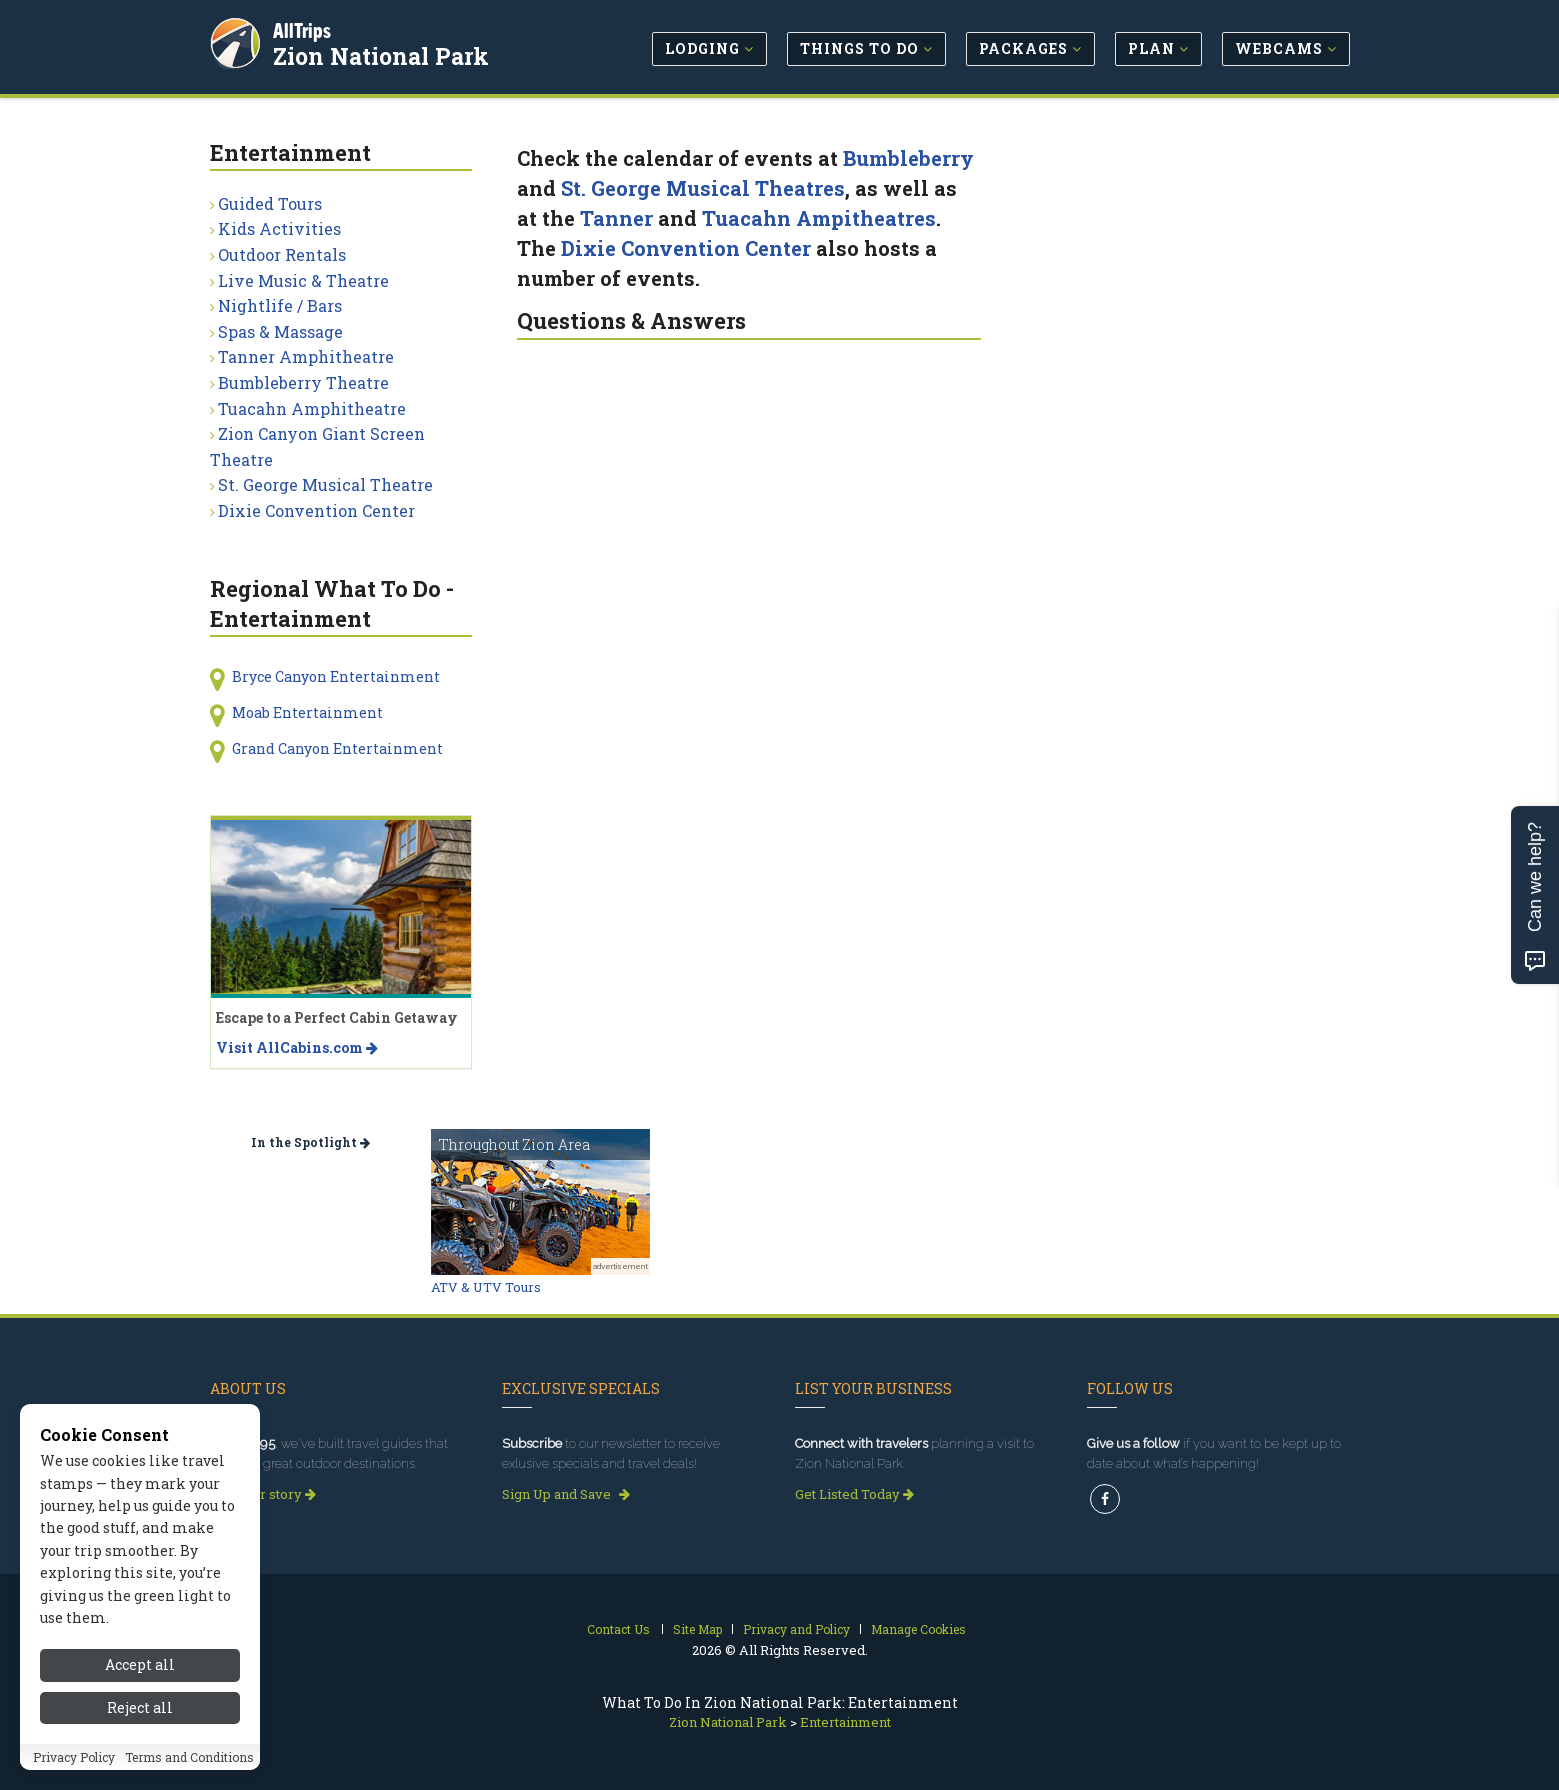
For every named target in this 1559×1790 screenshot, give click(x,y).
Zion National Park (384, 54)
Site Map (697, 1629)
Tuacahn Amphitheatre (312, 408)
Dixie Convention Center (686, 248)
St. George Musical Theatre (325, 484)
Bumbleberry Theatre (303, 382)
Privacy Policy (74, 1757)
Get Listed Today (854, 1494)
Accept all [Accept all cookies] (140, 1664)
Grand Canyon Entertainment (337, 748)
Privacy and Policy (796, 1629)
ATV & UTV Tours (486, 1287)
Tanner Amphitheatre (306, 356)
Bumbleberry (908, 158)
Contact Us (618, 1629)
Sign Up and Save (566, 1494)
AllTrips (305, 28)
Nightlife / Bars (280, 305)
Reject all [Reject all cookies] (140, 1707)
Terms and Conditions (189, 1757)
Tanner (616, 218)
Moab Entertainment (307, 712)
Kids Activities (279, 228)
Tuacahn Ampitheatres (819, 218)
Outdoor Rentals (282, 254)
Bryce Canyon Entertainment (336, 676)
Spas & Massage (280, 331)
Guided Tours (270, 203)
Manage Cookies (918, 1629)
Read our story (263, 1494)
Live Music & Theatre (303, 280)
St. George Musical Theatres (703, 188)
